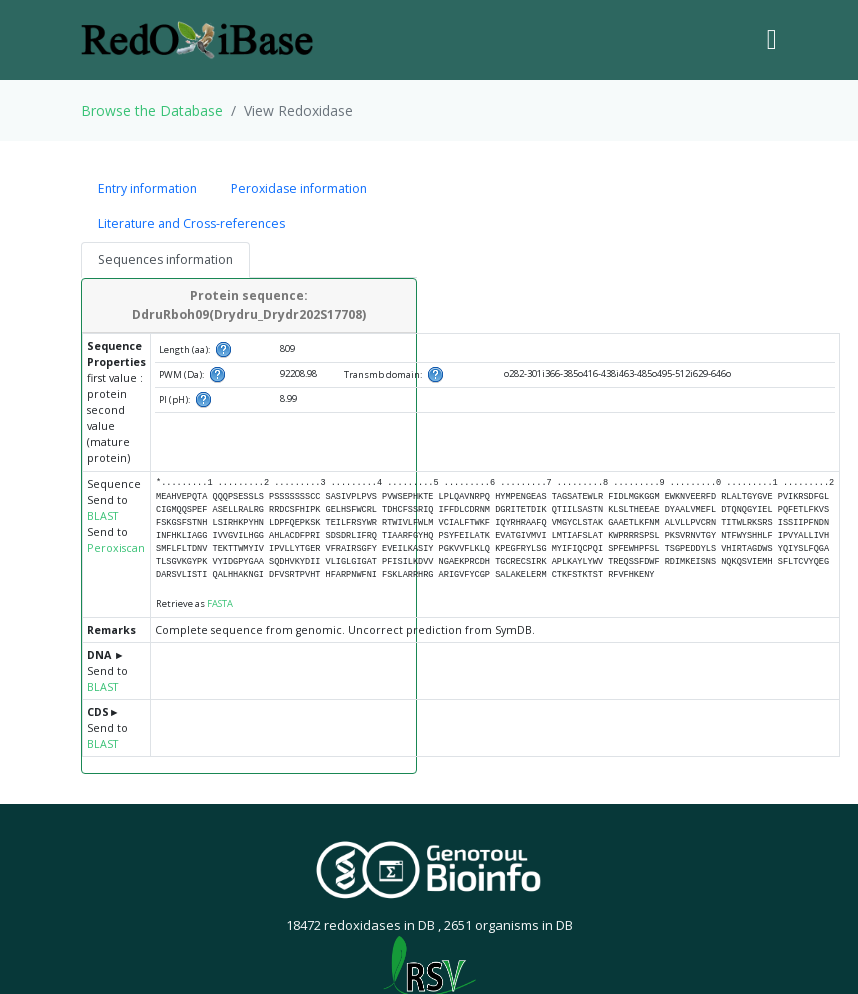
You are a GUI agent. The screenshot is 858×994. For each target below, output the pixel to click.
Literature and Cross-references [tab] (191, 223)
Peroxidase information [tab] (299, 188)
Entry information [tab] (147, 188)
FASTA (220, 603)
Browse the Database (152, 110)
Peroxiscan (116, 548)
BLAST (102, 516)
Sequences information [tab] (165, 259)
